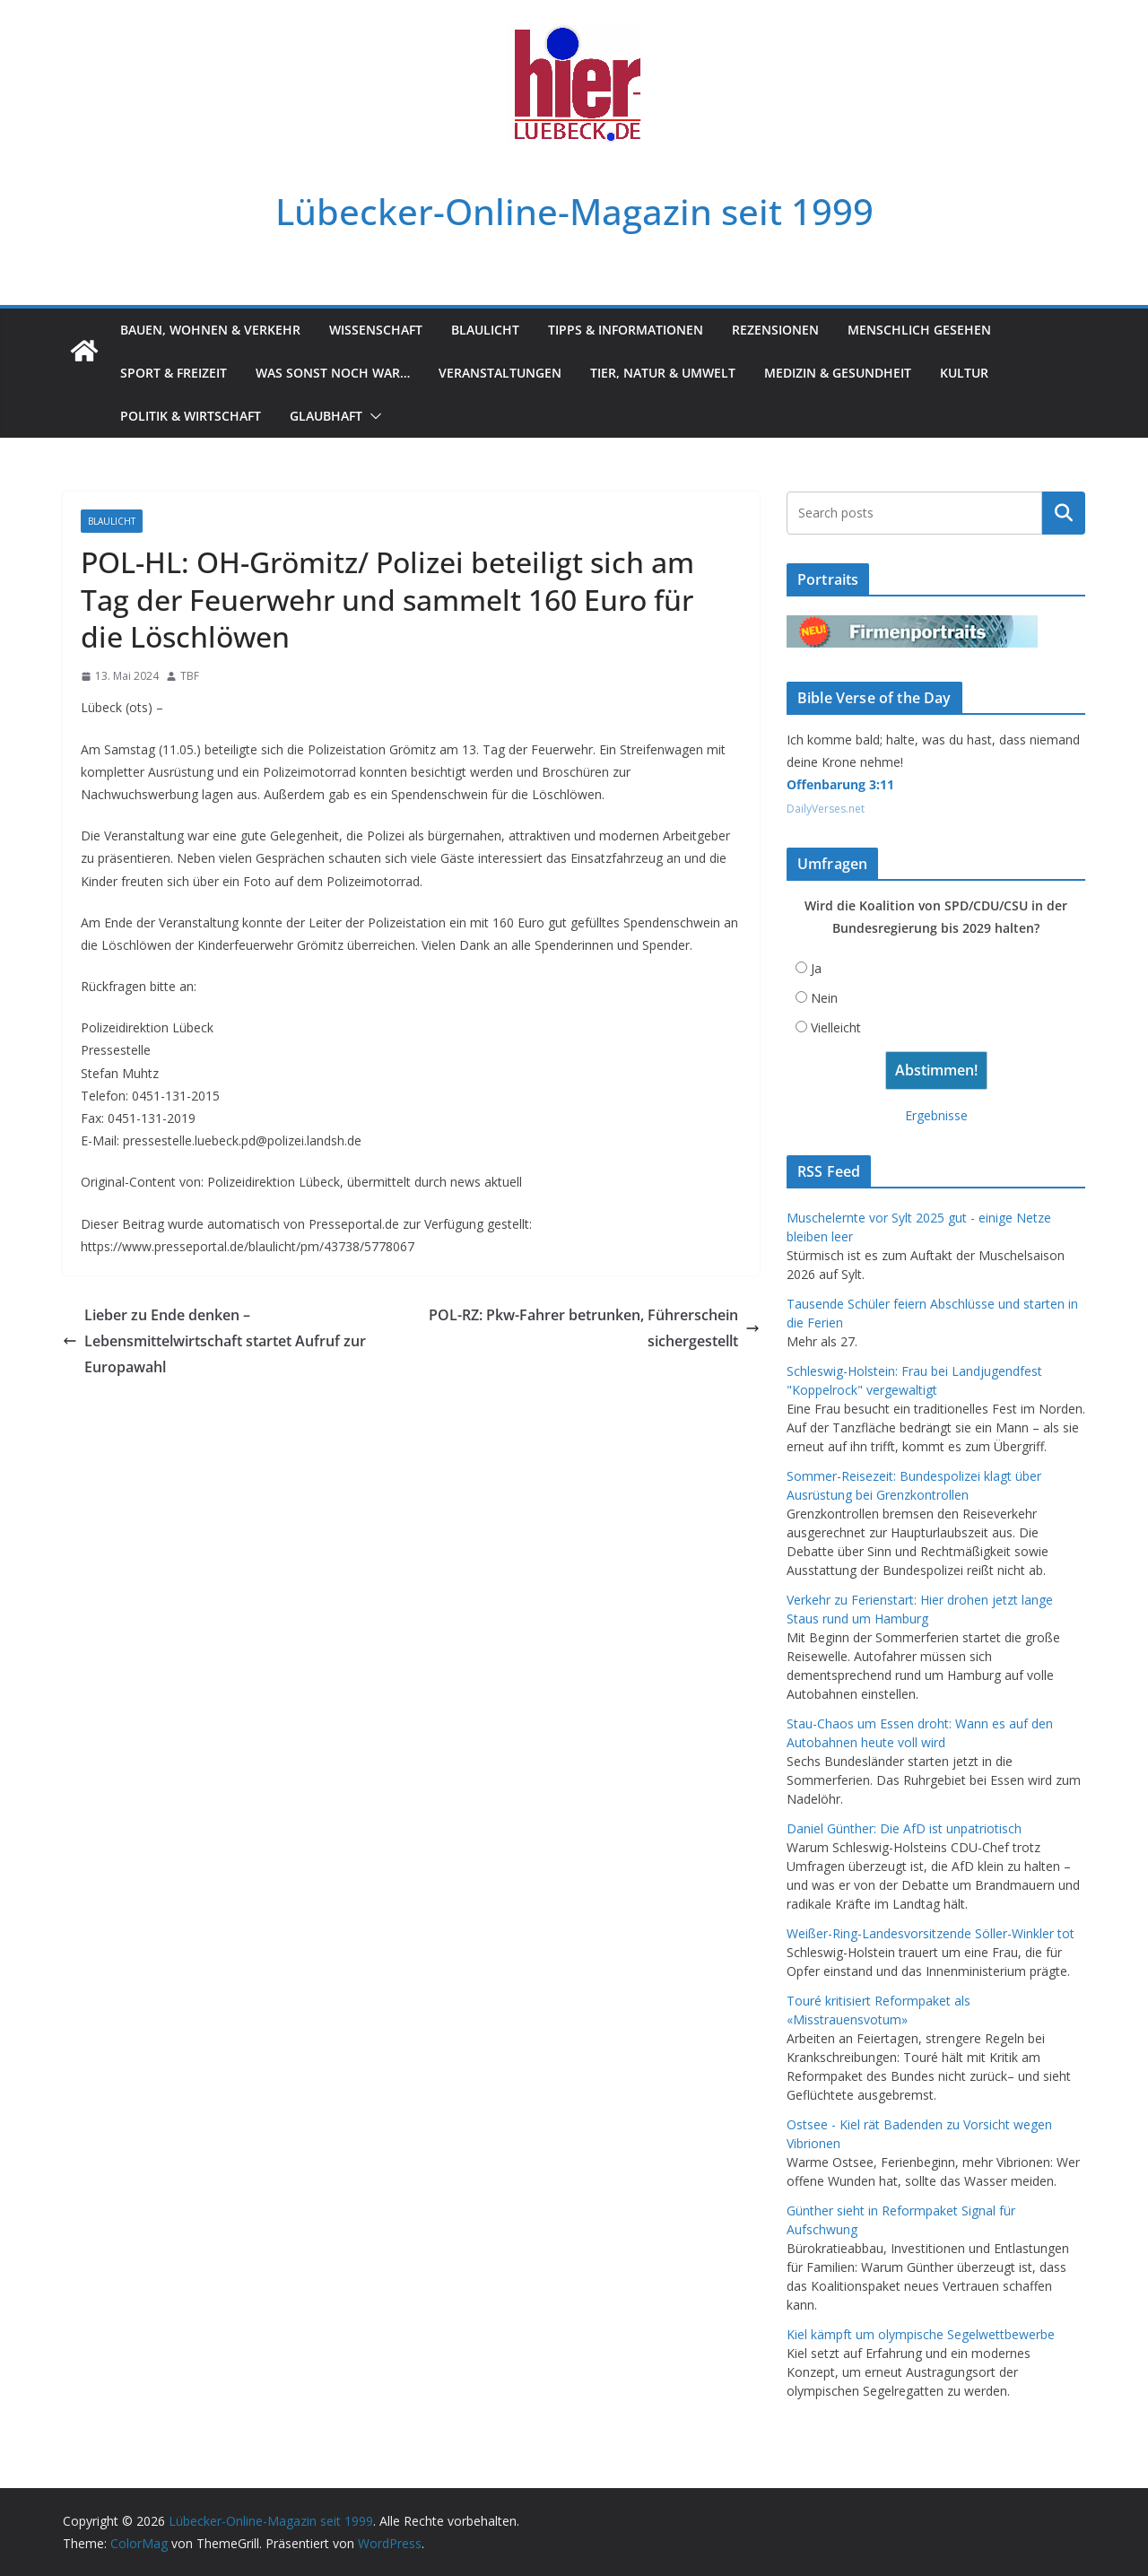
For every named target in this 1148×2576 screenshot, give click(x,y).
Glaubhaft (326, 415)
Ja (816, 968)
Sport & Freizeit (173, 372)
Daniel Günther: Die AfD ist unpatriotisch (904, 1828)
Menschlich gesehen (919, 329)
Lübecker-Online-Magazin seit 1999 (574, 211)
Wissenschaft (375, 329)
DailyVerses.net (826, 808)
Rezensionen (775, 329)
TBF (189, 675)
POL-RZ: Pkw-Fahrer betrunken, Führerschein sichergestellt (594, 1328)
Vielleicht (836, 1027)
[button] (372, 416)
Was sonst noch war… (333, 372)
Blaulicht (485, 329)
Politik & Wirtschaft (190, 415)
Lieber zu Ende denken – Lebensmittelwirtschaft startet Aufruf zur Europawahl (214, 1341)
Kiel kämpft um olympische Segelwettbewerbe (921, 2334)
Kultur (964, 372)
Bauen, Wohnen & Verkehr (210, 329)
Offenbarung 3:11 (840, 784)
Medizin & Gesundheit (837, 372)
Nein (824, 997)
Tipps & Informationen (625, 329)
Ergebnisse (936, 1115)
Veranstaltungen (500, 372)
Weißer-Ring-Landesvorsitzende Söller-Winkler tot (930, 1933)
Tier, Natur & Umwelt (662, 372)
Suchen (1063, 513)
